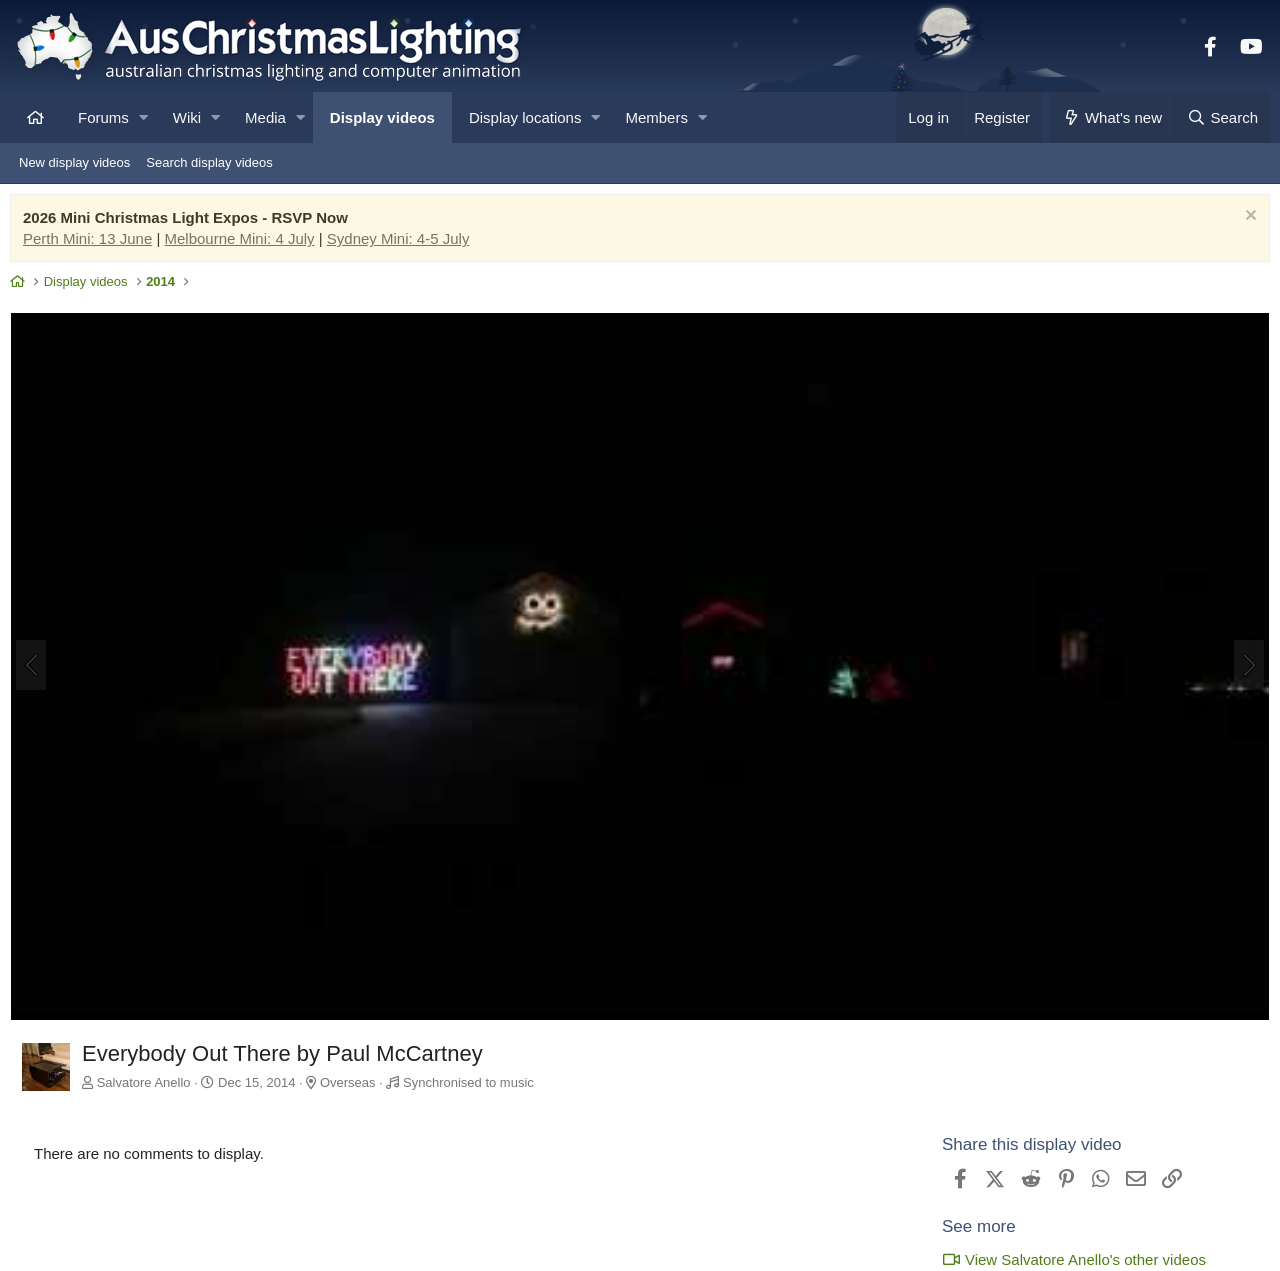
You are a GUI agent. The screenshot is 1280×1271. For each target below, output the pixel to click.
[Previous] (36, 667)
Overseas (353, 1082)
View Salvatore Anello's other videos (1069, 1258)
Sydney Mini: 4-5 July (403, 243)
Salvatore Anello (149, 1082)
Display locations (525, 117)
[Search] (1222, 117)
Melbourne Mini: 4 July (245, 243)
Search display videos (209, 162)
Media (265, 117)
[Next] (1244, 667)
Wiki (187, 117)
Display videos (382, 117)
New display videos (74, 162)
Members (656, 117)
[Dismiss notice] (1243, 222)
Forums (103, 117)
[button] (143, 117)
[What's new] (1111, 117)
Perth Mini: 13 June (92, 243)
